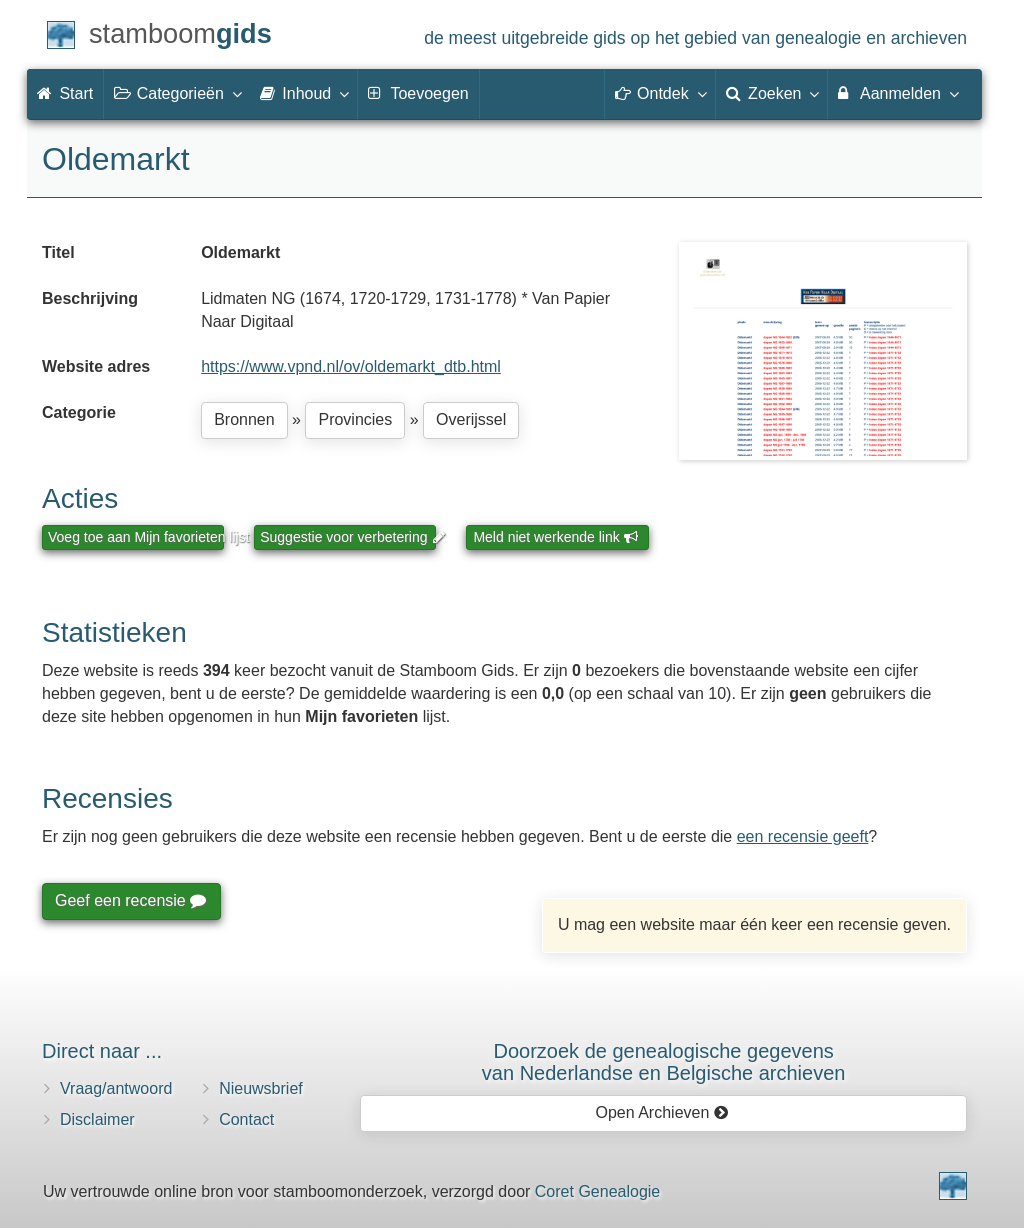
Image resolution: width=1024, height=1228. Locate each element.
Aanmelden (897, 93)
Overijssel (471, 419)
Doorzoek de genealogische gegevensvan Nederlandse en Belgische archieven (664, 1062)
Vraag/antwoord (116, 1088)
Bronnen (244, 419)
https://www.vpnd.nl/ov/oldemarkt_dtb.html (351, 366)
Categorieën (177, 93)
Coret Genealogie (597, 1191)
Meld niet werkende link (555, 537)
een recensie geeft (803, 836)
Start (65, 93)
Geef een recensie (130, 900)
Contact (246, 1119)
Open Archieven (661, 1112)
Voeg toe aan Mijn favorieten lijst (136, 537)
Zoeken (772, 93)
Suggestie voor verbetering (348, 537)
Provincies (355, 419)
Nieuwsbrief (261, 1088)
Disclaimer (97, 1119)
